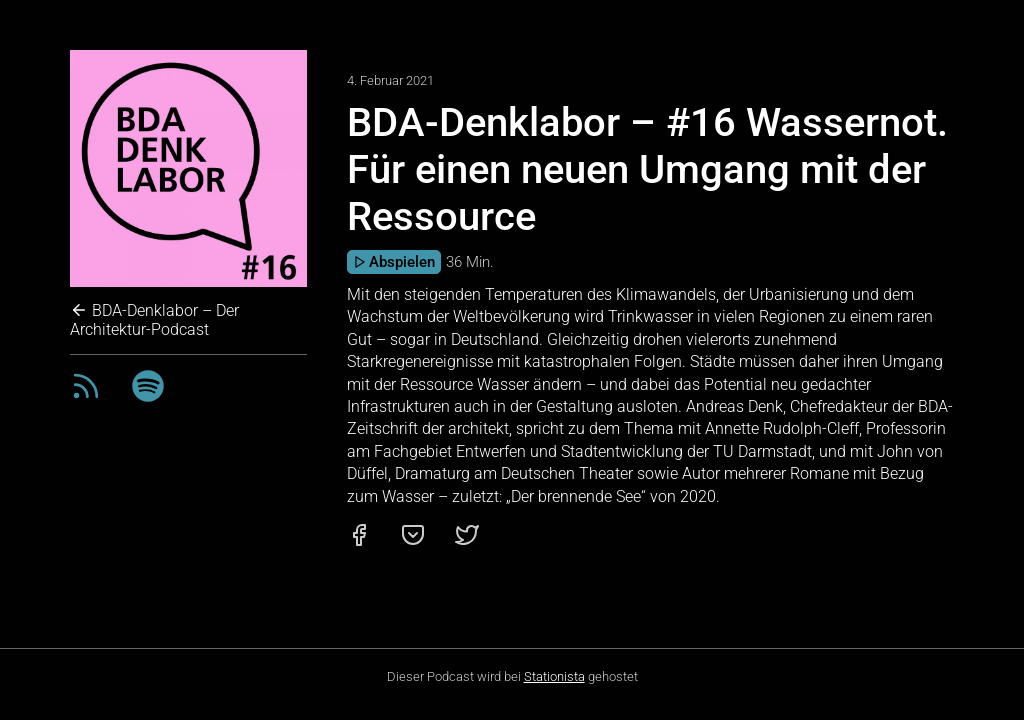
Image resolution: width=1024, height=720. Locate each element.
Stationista (554, 676)
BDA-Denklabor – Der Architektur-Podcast (154, 320)
